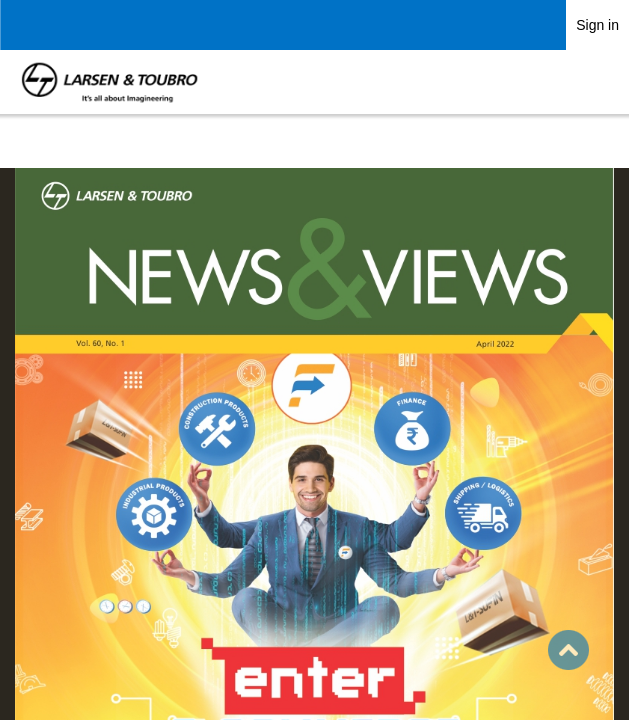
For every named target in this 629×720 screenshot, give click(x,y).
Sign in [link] (597, 25)
